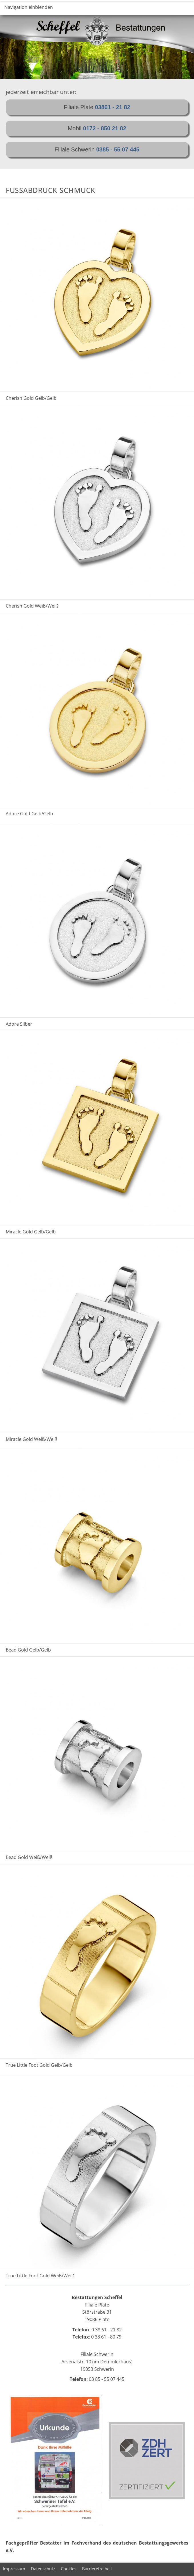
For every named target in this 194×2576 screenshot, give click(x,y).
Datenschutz (43, 2568)
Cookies (68, 2568)
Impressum (14, 2568)
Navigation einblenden (28, 7)
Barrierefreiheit (97, 2568)
